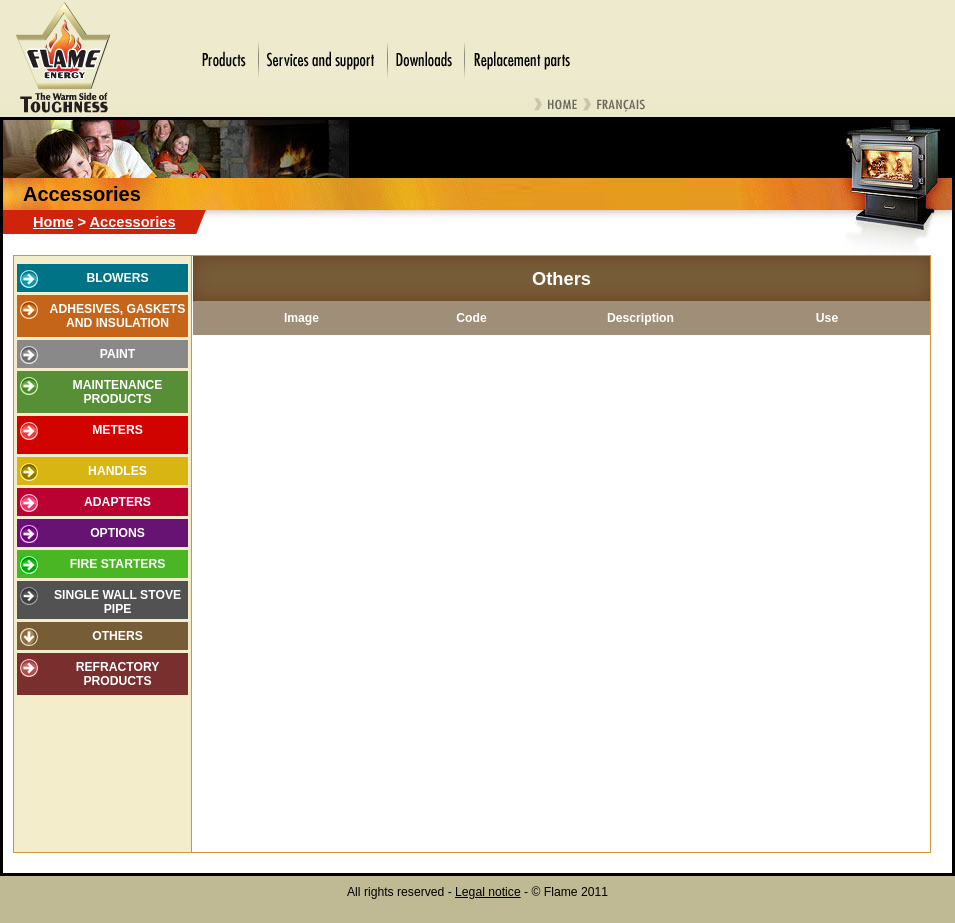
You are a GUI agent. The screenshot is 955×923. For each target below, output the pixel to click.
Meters (117, 430)
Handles (117, 471)
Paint (118, 354)
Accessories (133, 222)
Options (117, 533)
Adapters (117, 502)
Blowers (117, 278)
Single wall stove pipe (117, 602)
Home (53, 222)
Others (117, 636)
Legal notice (488, 892)
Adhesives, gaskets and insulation (118, 316)
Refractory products (118, 674)
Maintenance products (118, 392)
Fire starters (118, 564)
